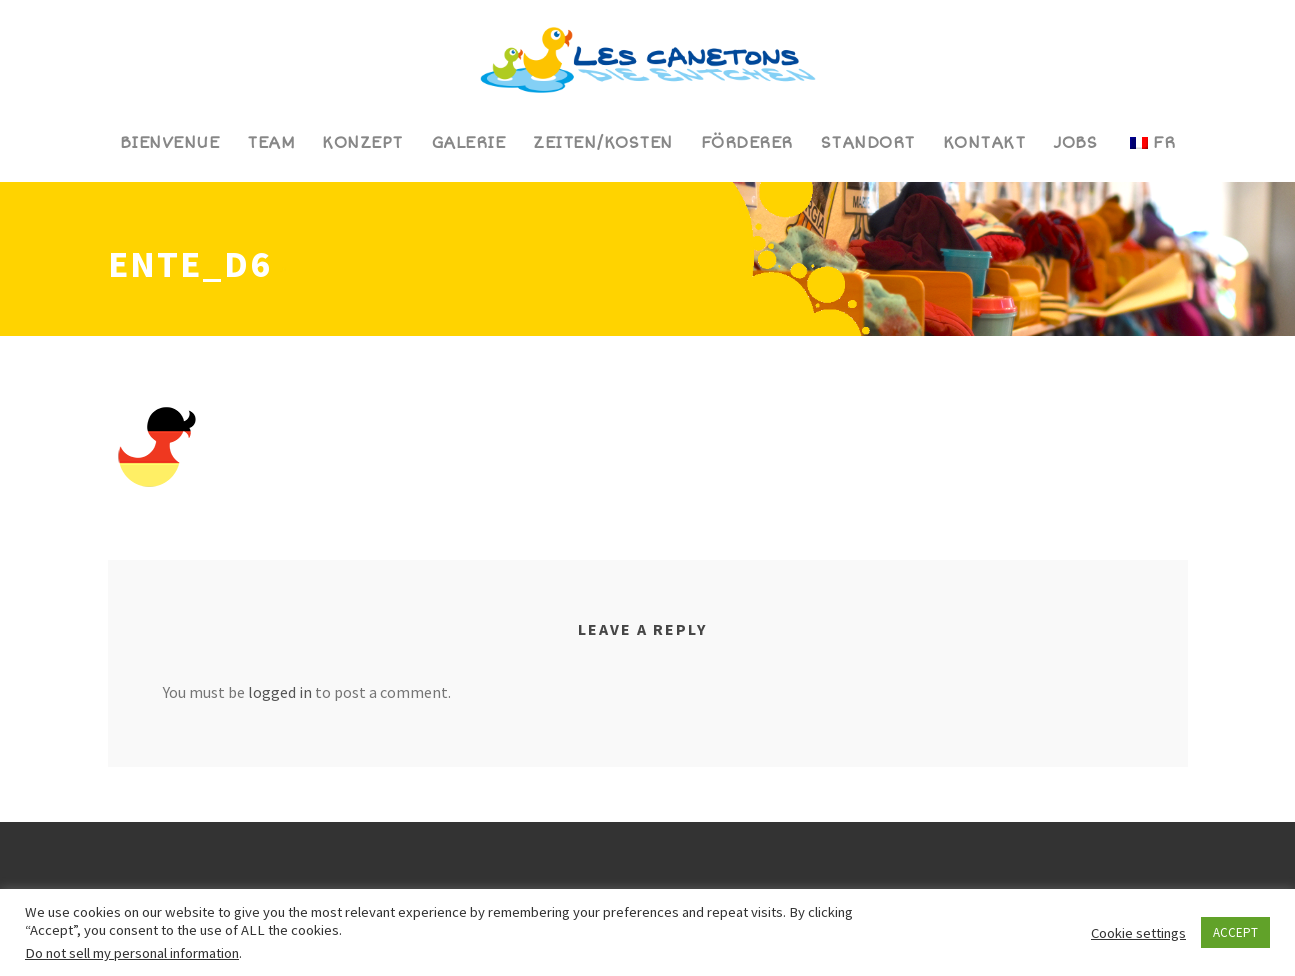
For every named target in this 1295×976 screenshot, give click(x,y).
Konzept (362, 143)
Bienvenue (170, 143)
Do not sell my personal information (132, 953)
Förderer (747, 143)
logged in (280, 692)
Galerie (468, 143)
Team (270, 143)
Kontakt (984, 143)
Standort (868, 143)
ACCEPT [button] (1235, 932)
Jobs (1075, 143)
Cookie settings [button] (1138, 933)
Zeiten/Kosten (603, 143)
